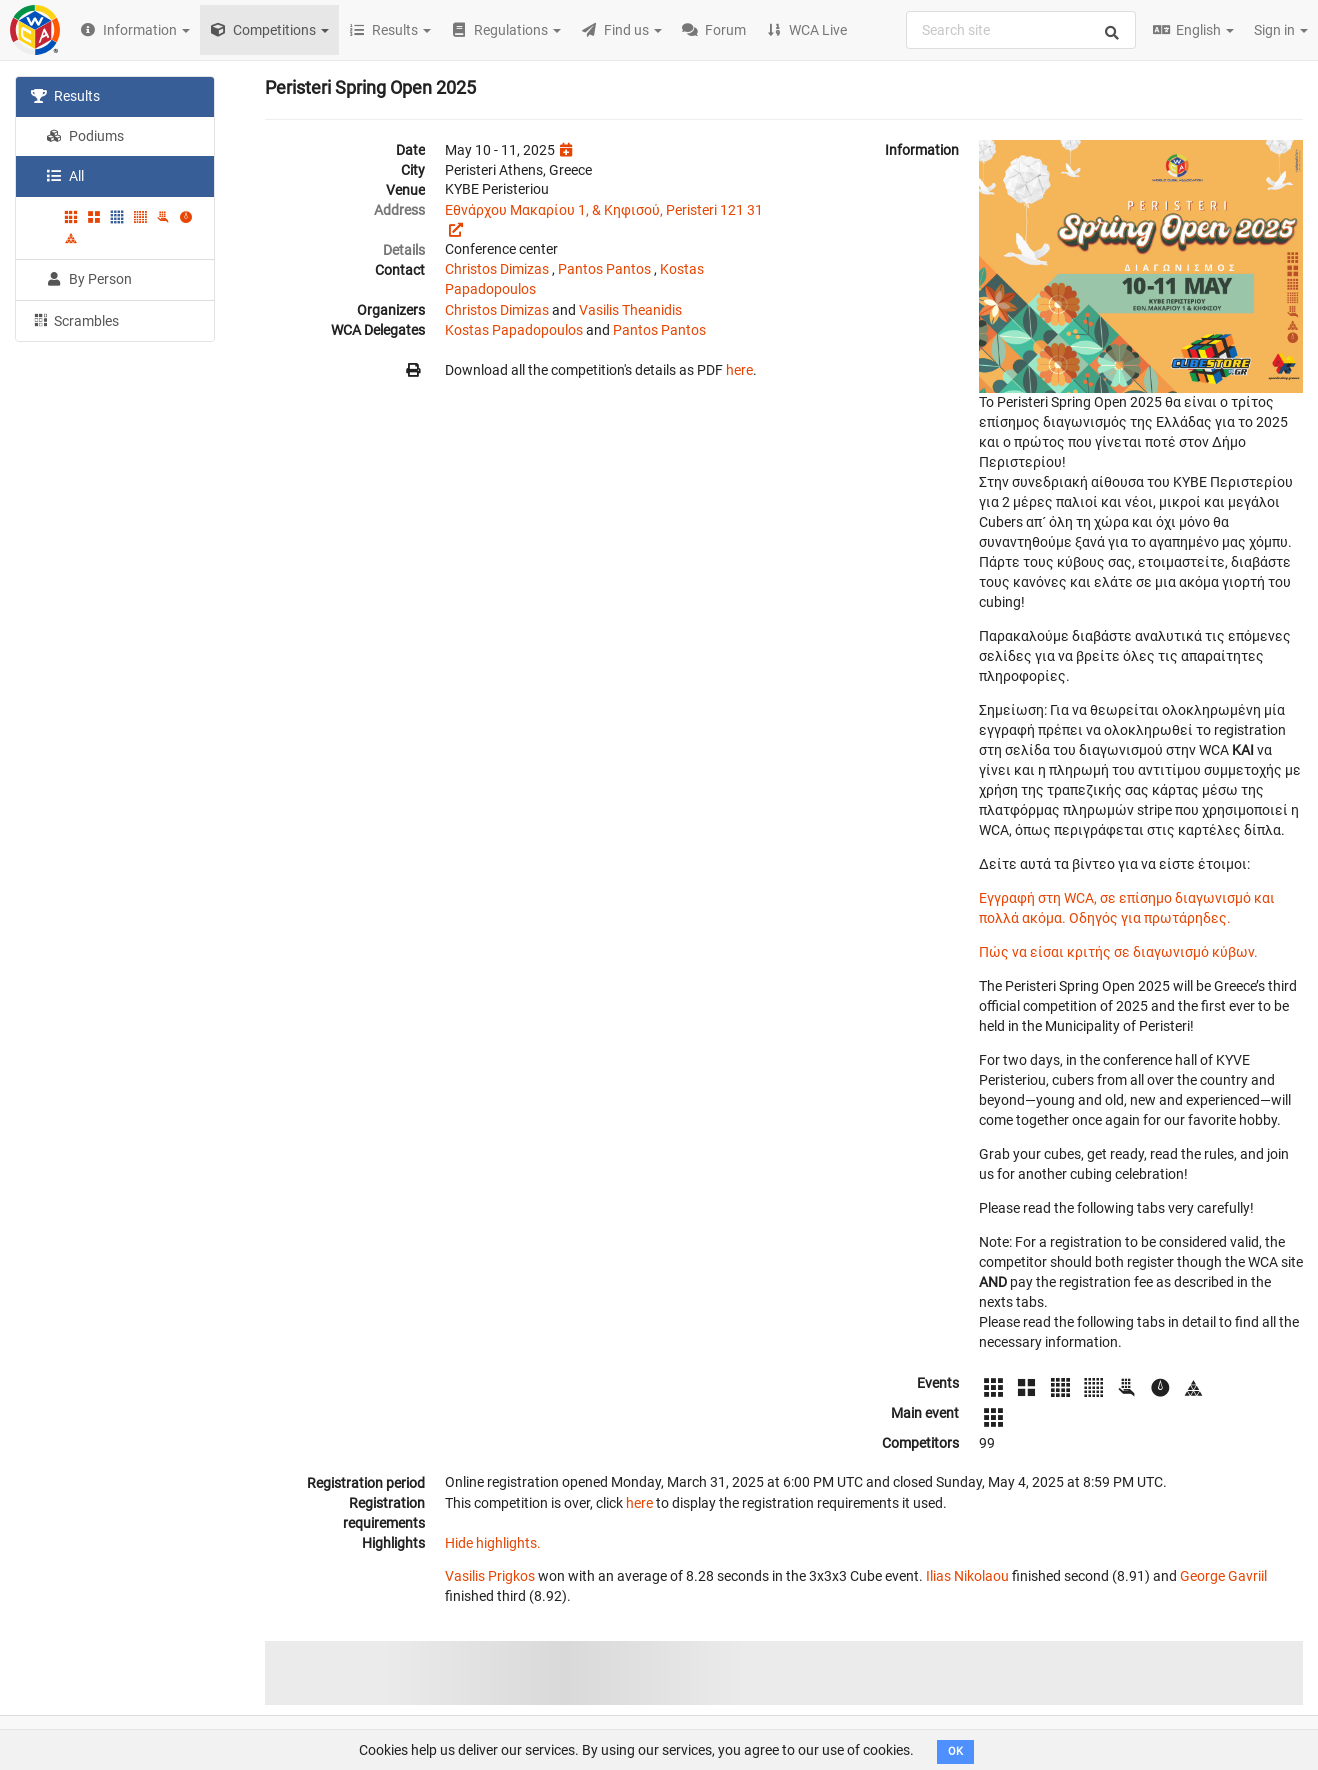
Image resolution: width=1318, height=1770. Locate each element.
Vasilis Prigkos (490, 1576)
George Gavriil (1223, 1576)
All (65, 176)
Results (65, 96)
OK (955, 1751)
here (739, 370)
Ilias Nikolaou (967, 1576)
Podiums (85, 136)
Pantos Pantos (604, 269)
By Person (89, 279)
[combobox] (1021, 30)
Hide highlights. (493, 1543)
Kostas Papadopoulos (514, 330)
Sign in (1281, 30)
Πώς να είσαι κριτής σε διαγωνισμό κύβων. (1118, 952)
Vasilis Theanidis (630, 310)
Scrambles (75, 320)
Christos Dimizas (497, 269)
